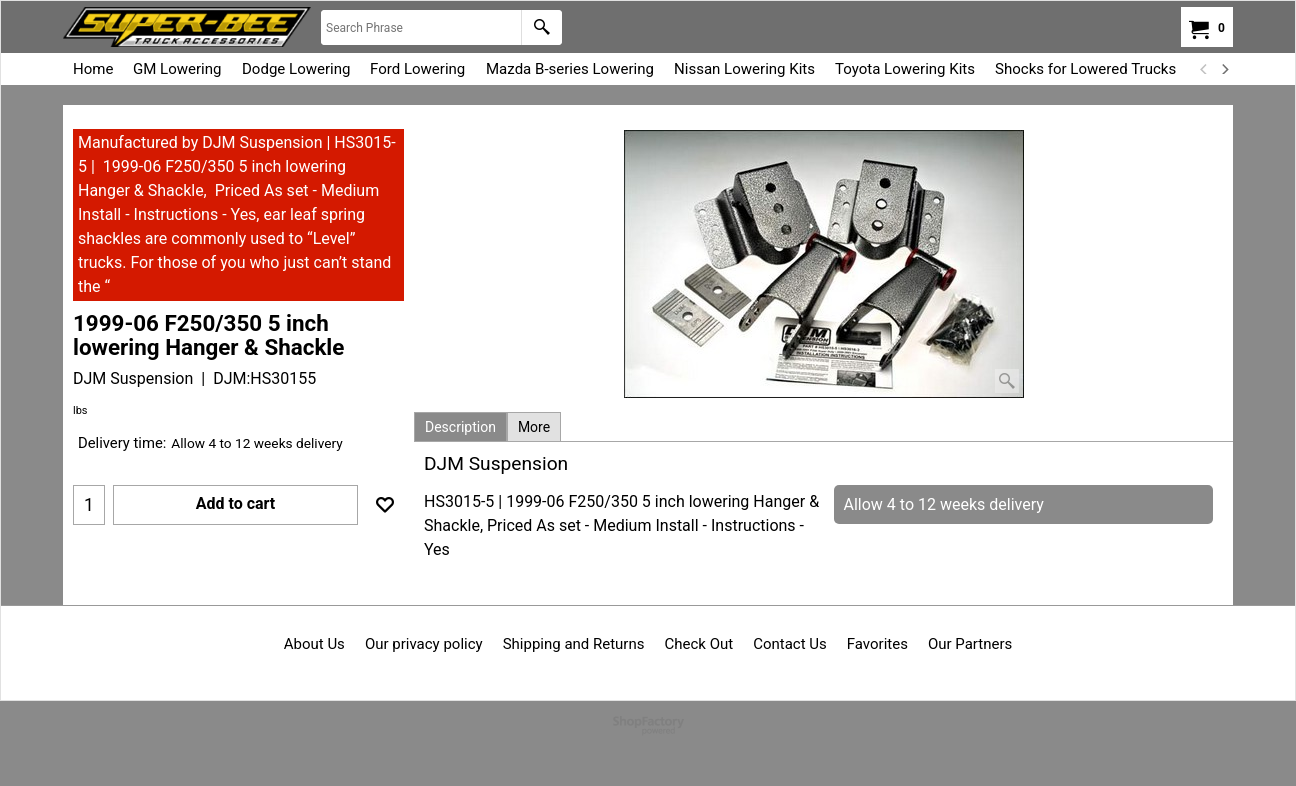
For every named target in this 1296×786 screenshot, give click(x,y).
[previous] (1204, 69)
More (534, 427)
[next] (1224, 69)
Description (460, 427)
